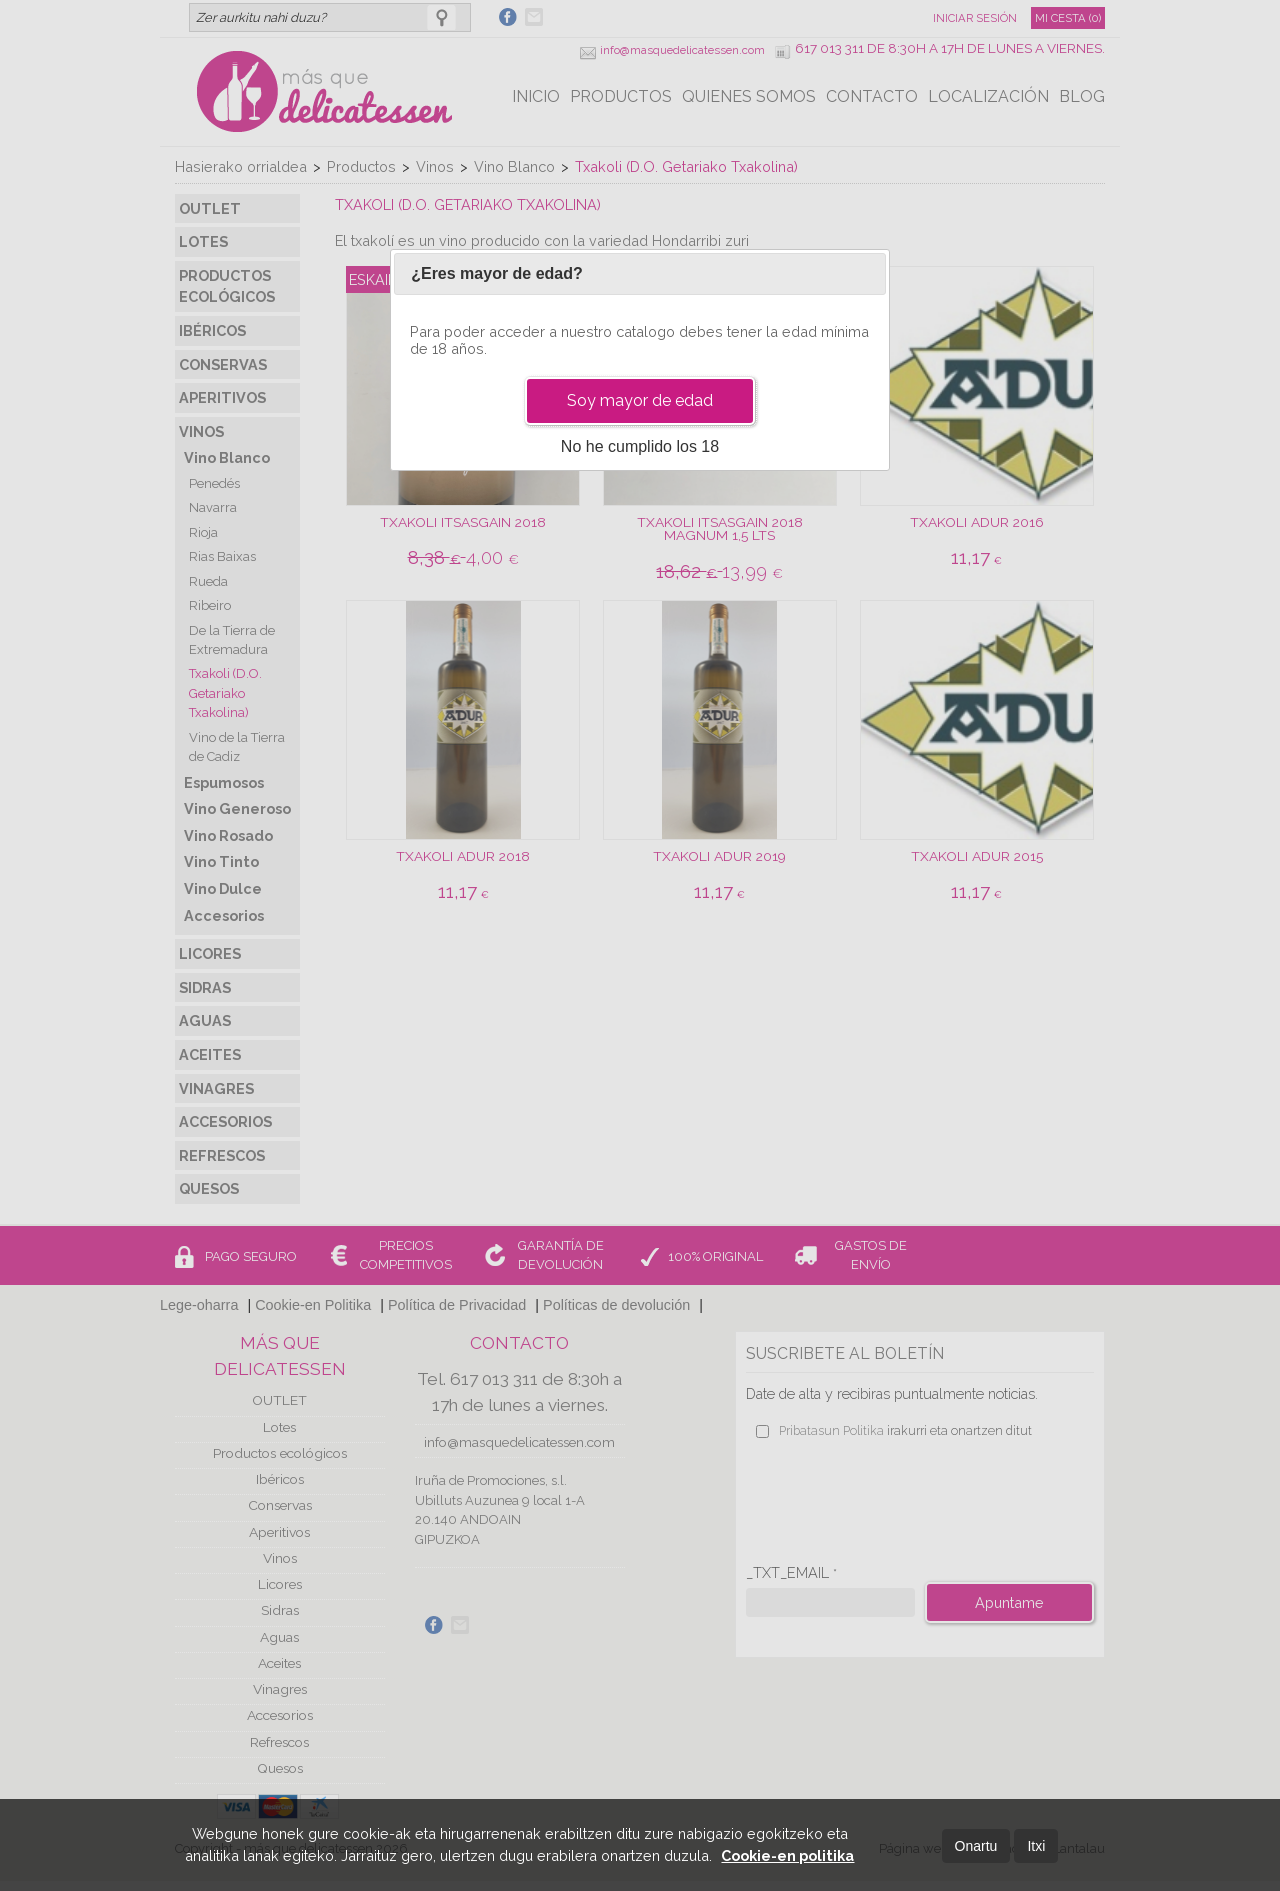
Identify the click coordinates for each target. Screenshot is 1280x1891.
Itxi (1036, 1846)
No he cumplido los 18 (640, 446)
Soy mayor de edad (640, 400)
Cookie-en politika (787, 1855)
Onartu (976, 1846)
